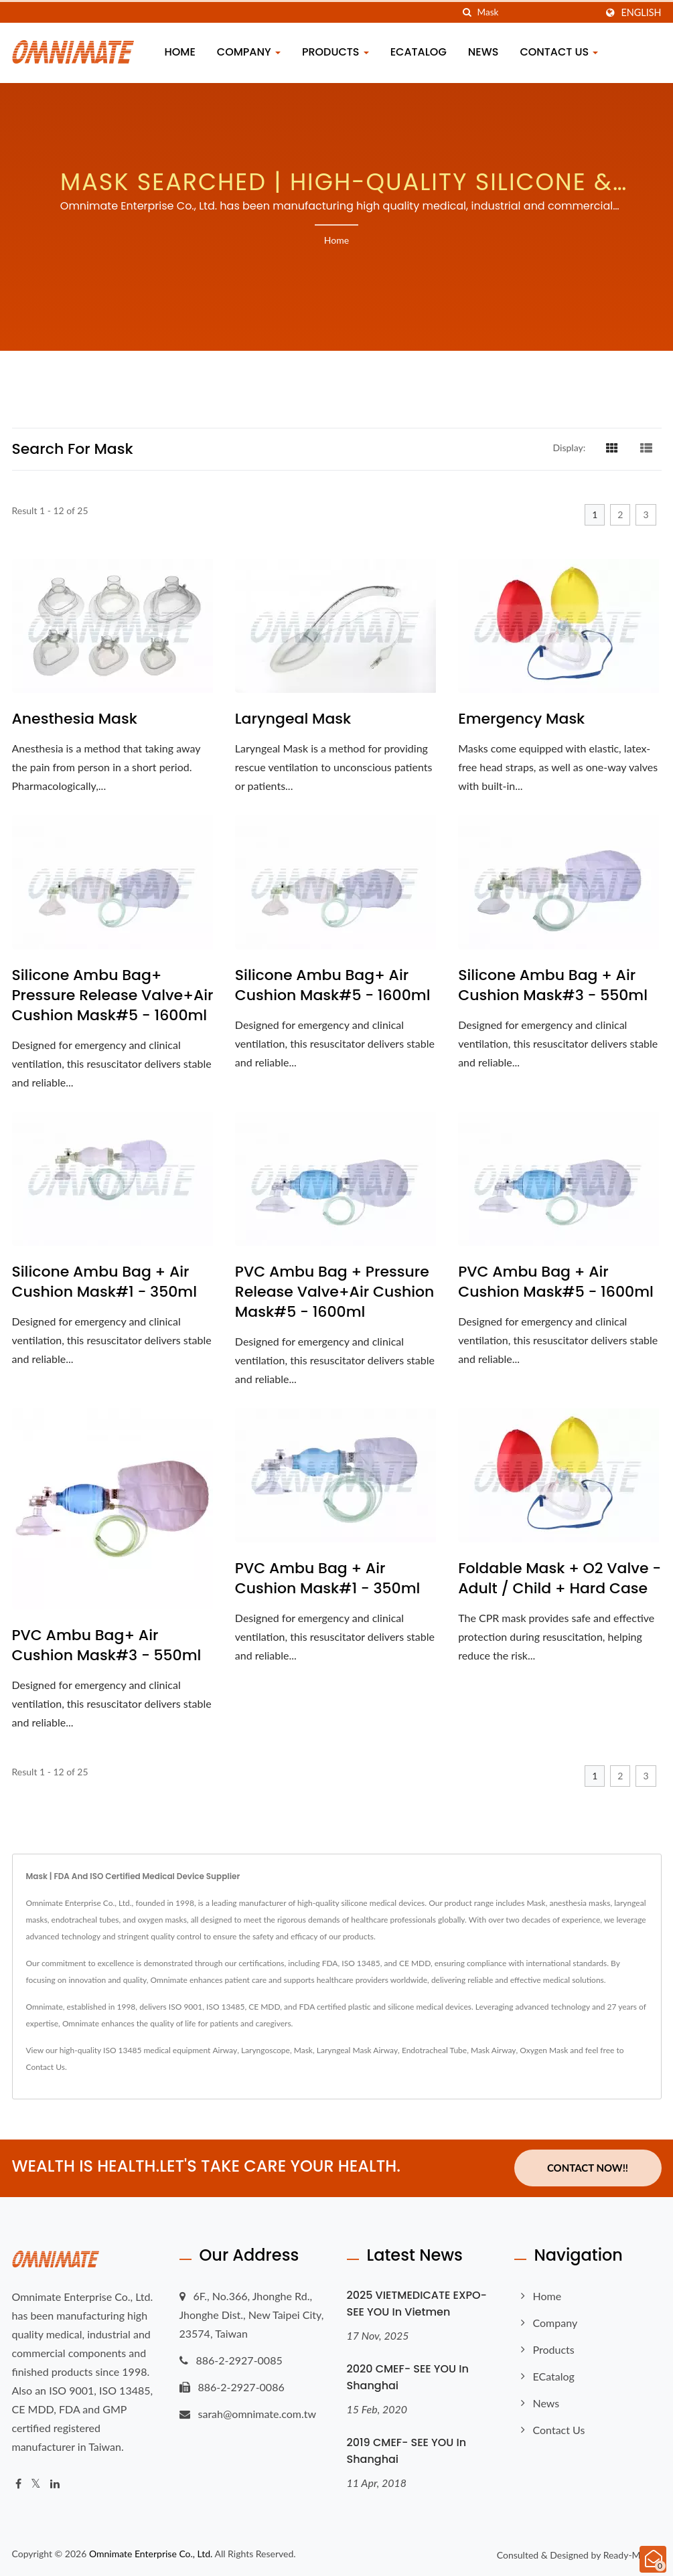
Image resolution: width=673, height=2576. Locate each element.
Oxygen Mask (544, 2050)
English (641, 12)
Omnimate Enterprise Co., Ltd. (150, 2553)
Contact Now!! (587, 2168)
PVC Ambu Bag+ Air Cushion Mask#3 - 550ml (107, 1645)
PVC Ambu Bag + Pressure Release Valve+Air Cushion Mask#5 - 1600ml (335, 1292)
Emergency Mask (521, 719)
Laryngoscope (265, 2050)
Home (180, 52)
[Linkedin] (55, 2483)
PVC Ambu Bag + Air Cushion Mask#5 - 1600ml (556, 1282)
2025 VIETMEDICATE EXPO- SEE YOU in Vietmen (417, 2303)
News (483, 52)
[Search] (536, 12)
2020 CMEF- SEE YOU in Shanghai (408, 2376)
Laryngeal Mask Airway (357, 2050)
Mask (303, 2050)
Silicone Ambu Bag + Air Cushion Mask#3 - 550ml (553, 985)
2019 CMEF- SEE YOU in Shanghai (407, 2450)
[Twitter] (36, 2483)
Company (249, 52)
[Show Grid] (612, 447)
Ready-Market (632, 2555)
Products (335, 52)
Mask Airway (493, 2050)
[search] (467, 12)
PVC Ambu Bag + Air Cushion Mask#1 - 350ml (328, 1578)
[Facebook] (18, 2483)
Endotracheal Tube (434, 2050)
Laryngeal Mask (293, 719)
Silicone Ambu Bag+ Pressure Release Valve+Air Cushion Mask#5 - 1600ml (113, 995)
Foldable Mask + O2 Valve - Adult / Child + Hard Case (559, 1578)
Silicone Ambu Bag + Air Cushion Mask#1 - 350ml (105, 1282)
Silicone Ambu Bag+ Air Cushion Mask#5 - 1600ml (333, 985)
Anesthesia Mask (74, 719)
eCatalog (418, 52)
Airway (224, 2050)
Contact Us (559, 52)
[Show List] (646, 447)
